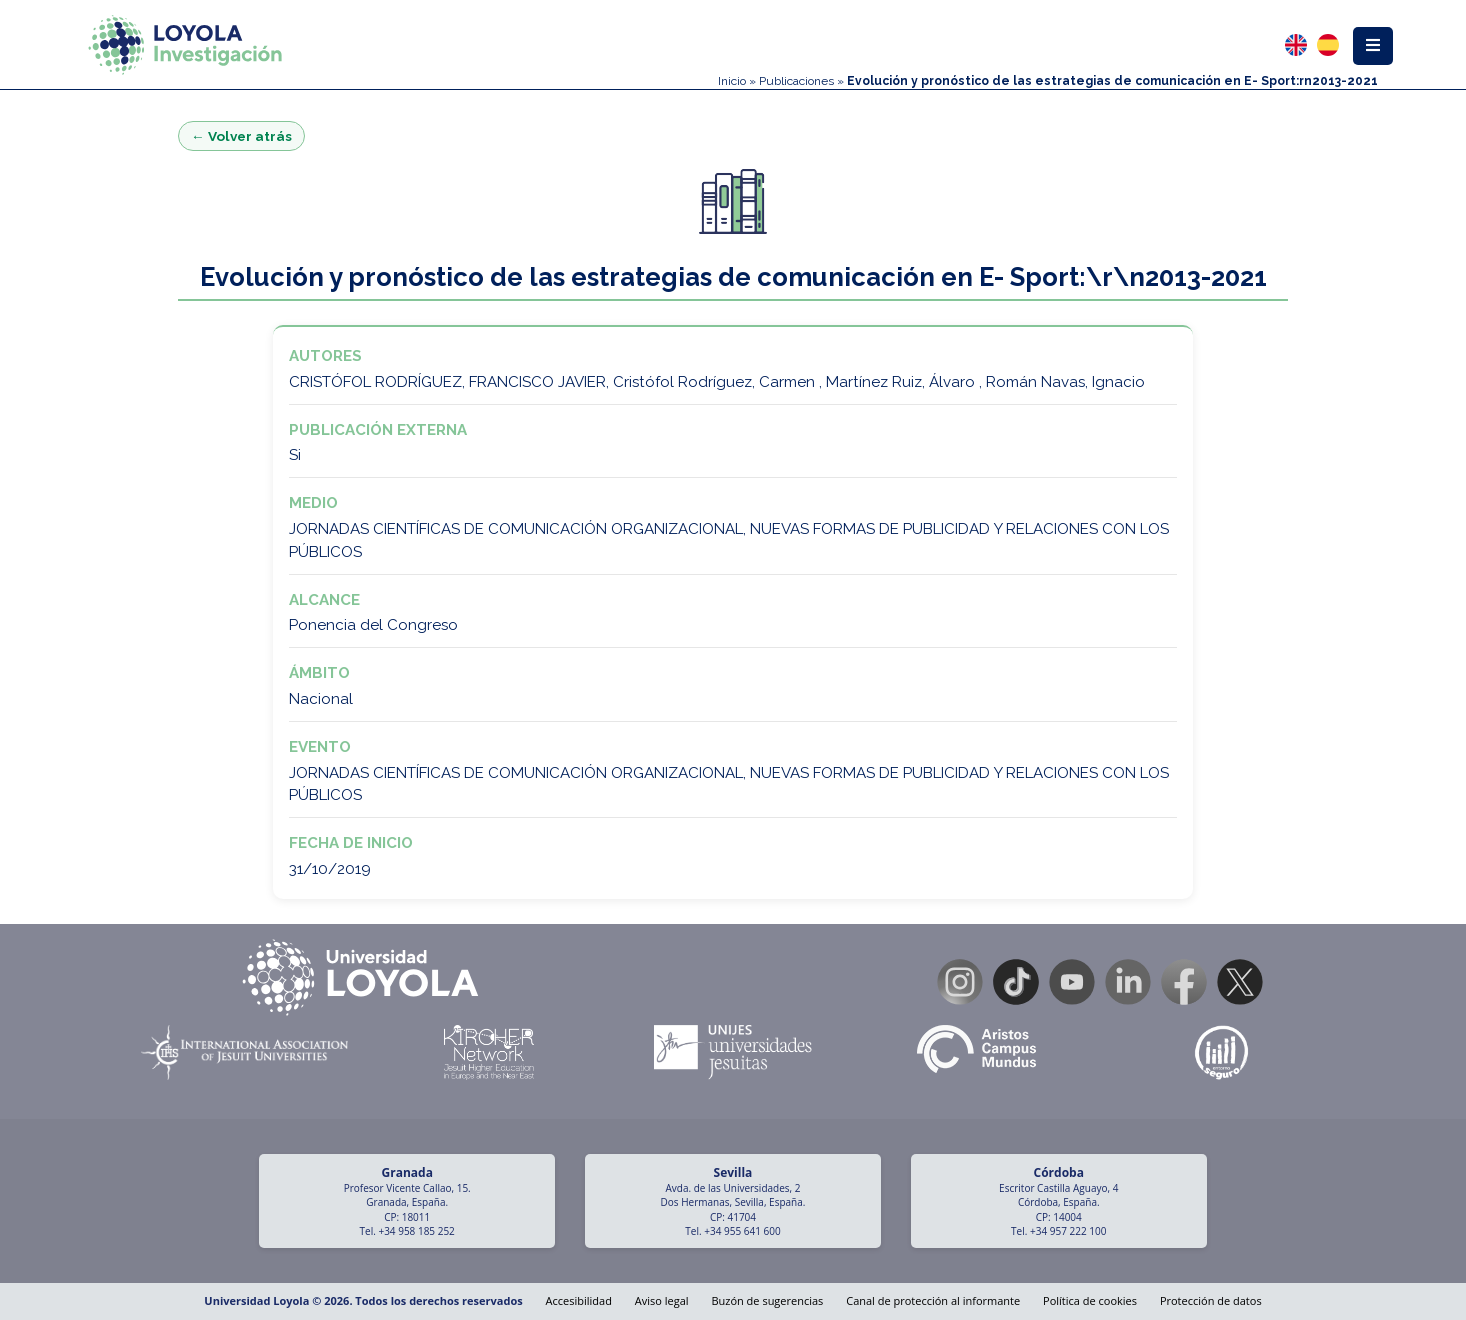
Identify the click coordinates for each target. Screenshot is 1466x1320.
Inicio (732, 81)
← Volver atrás (241, 136)
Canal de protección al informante (933, 1300)
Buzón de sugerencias (767, 1300)
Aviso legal (662, 1300)
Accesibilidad (579, 1300)
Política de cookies (1090, 1300)
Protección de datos (1211, 1300)
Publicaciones (796, 81)
